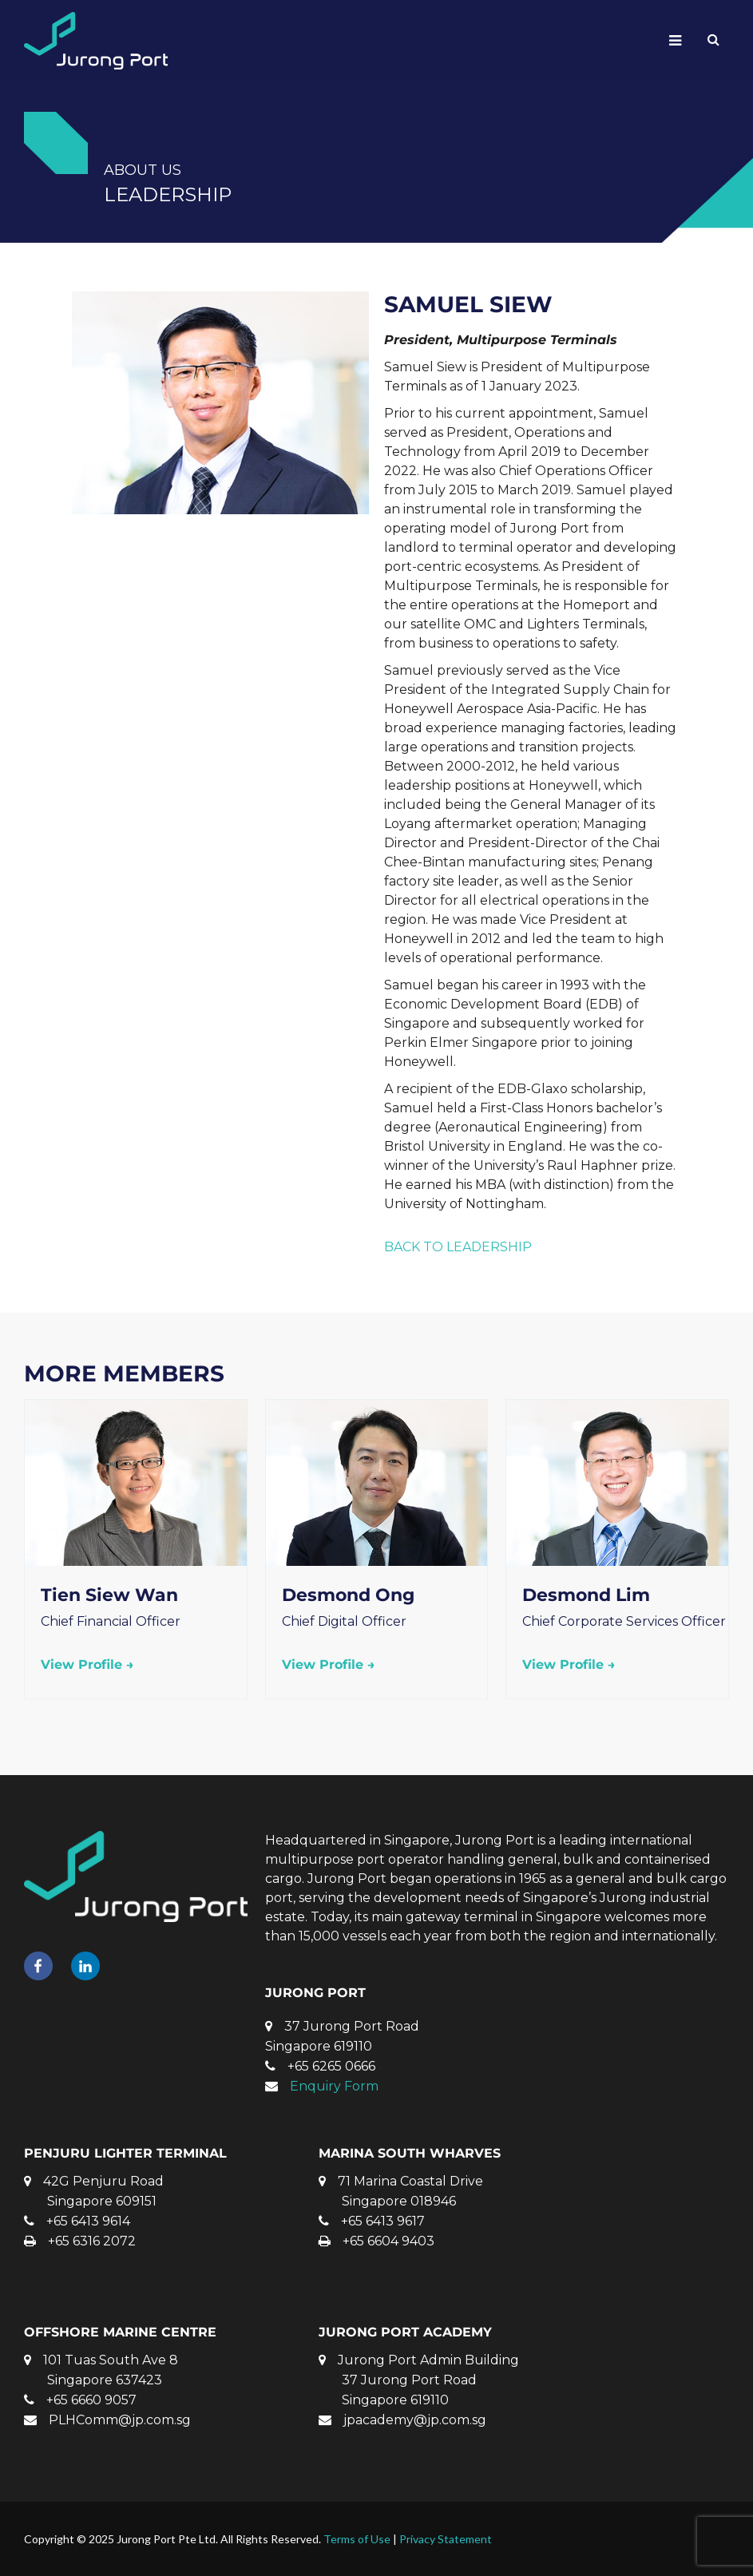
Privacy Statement (445, 2539)
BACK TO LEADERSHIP (458, 1246)
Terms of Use (356, 2539)
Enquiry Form (334, 2086)
